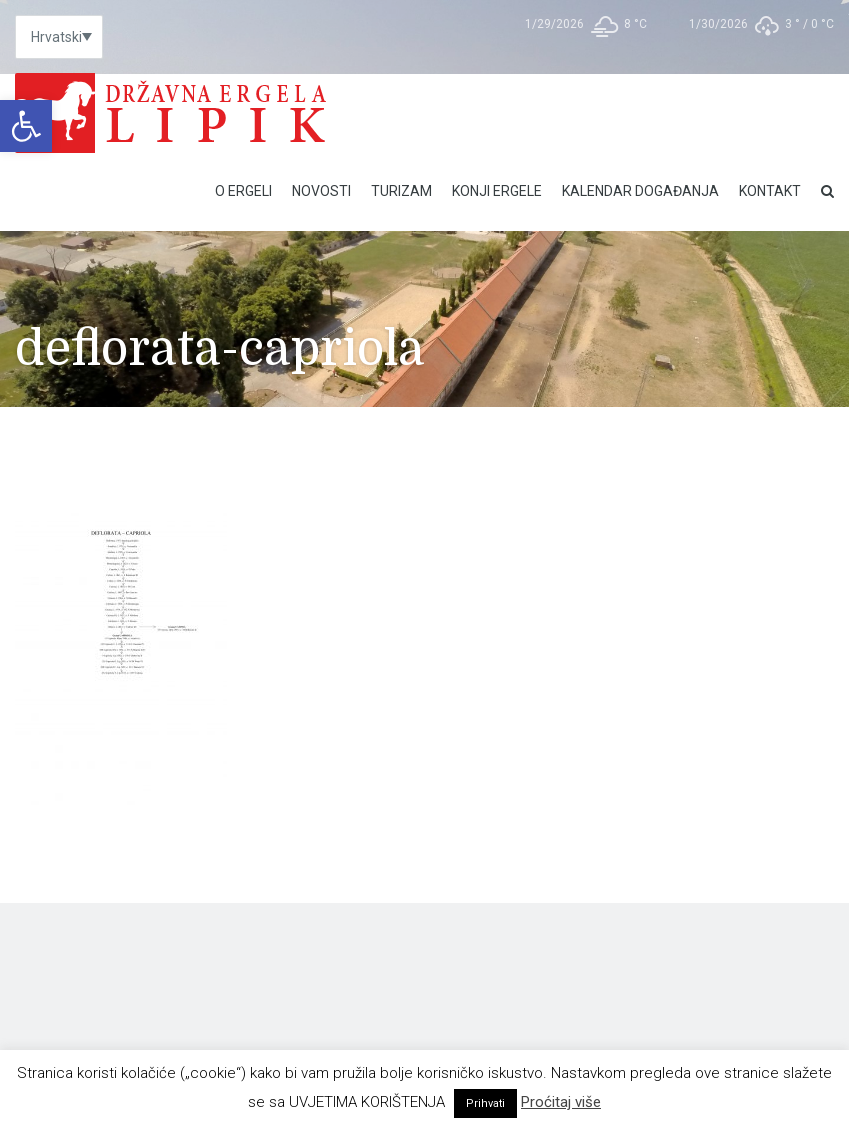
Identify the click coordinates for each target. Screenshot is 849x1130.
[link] (26, 126)
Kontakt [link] (770, 191)
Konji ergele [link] (497, 191)
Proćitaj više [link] (561, 1102)
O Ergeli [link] (243, 191)
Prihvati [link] (485, 1103)
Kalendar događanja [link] (640, 191)
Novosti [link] (321, 191)
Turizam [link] (401, 191)
